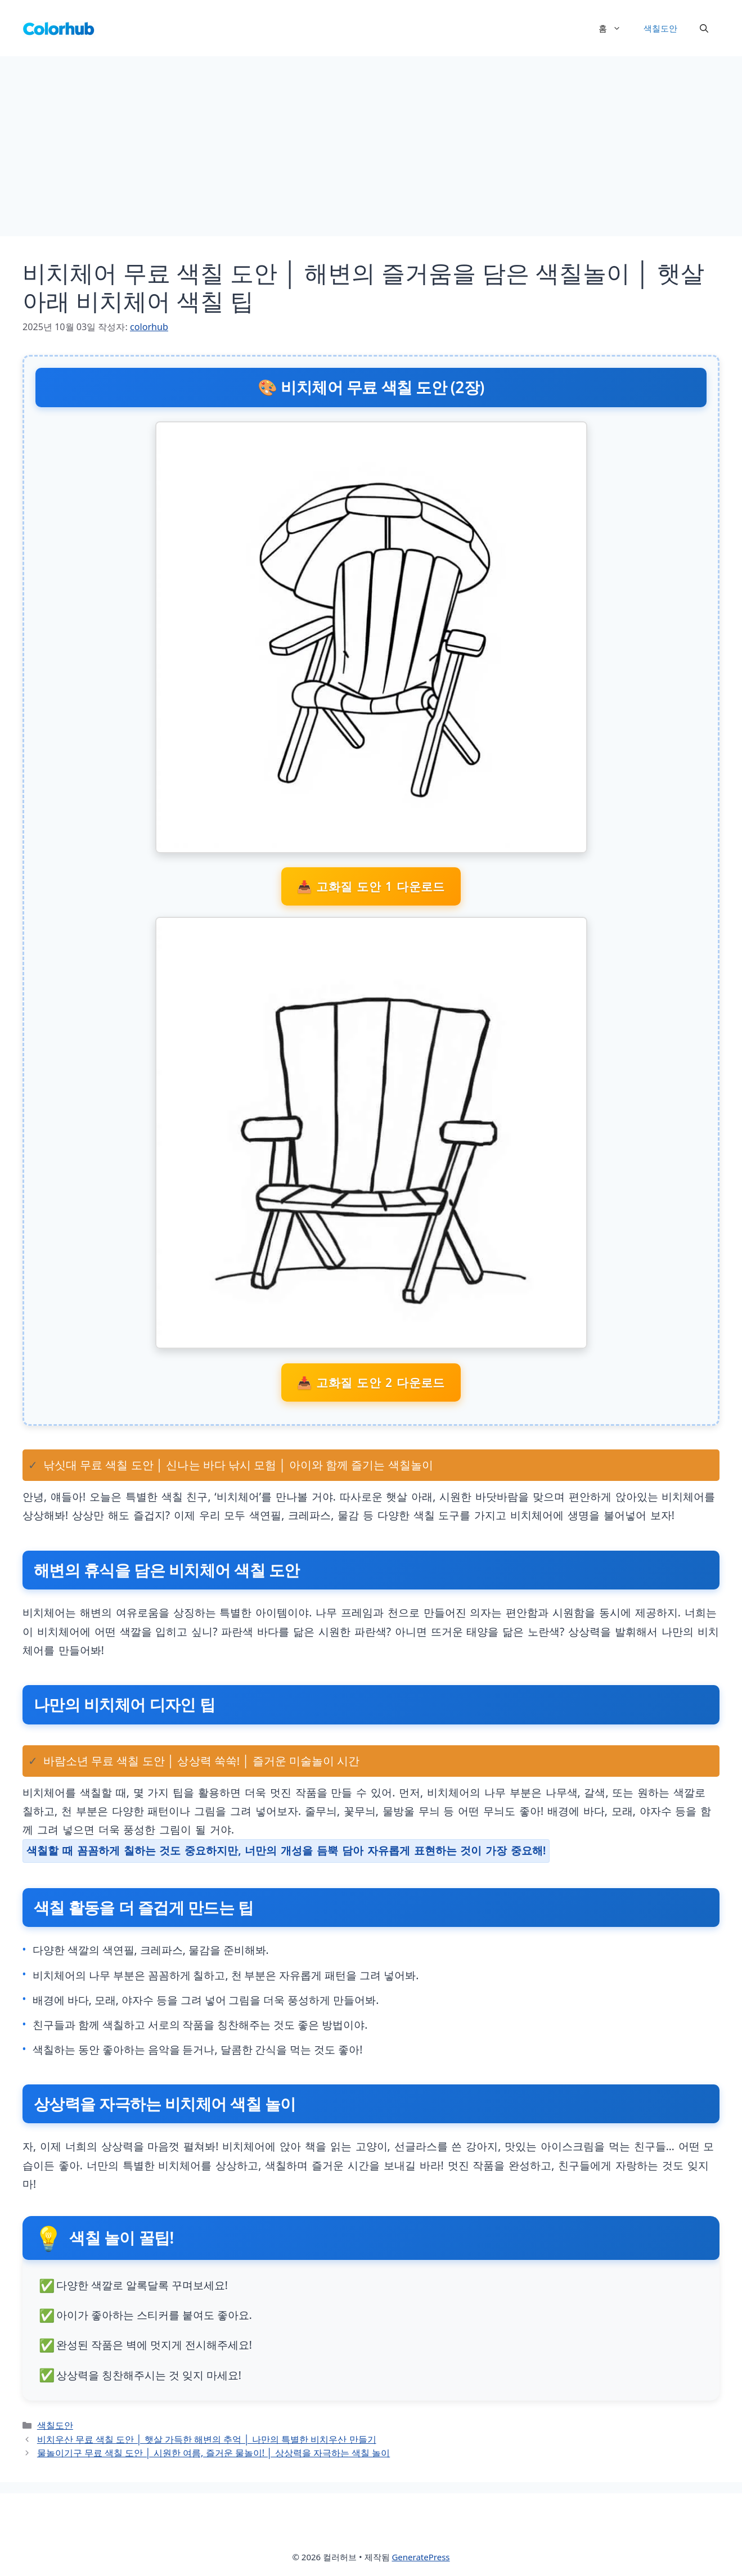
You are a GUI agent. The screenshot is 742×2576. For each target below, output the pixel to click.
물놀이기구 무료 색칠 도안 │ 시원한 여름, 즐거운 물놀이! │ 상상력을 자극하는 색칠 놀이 (213, 2453)
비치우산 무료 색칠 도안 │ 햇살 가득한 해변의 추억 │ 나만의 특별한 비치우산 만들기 (206, 2439)
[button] (704, 28)
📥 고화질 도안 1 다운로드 (371, 886)
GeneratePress (420, 2557)
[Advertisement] (371, 140)
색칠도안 (660, 28)
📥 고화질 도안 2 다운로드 (371, 1382)
